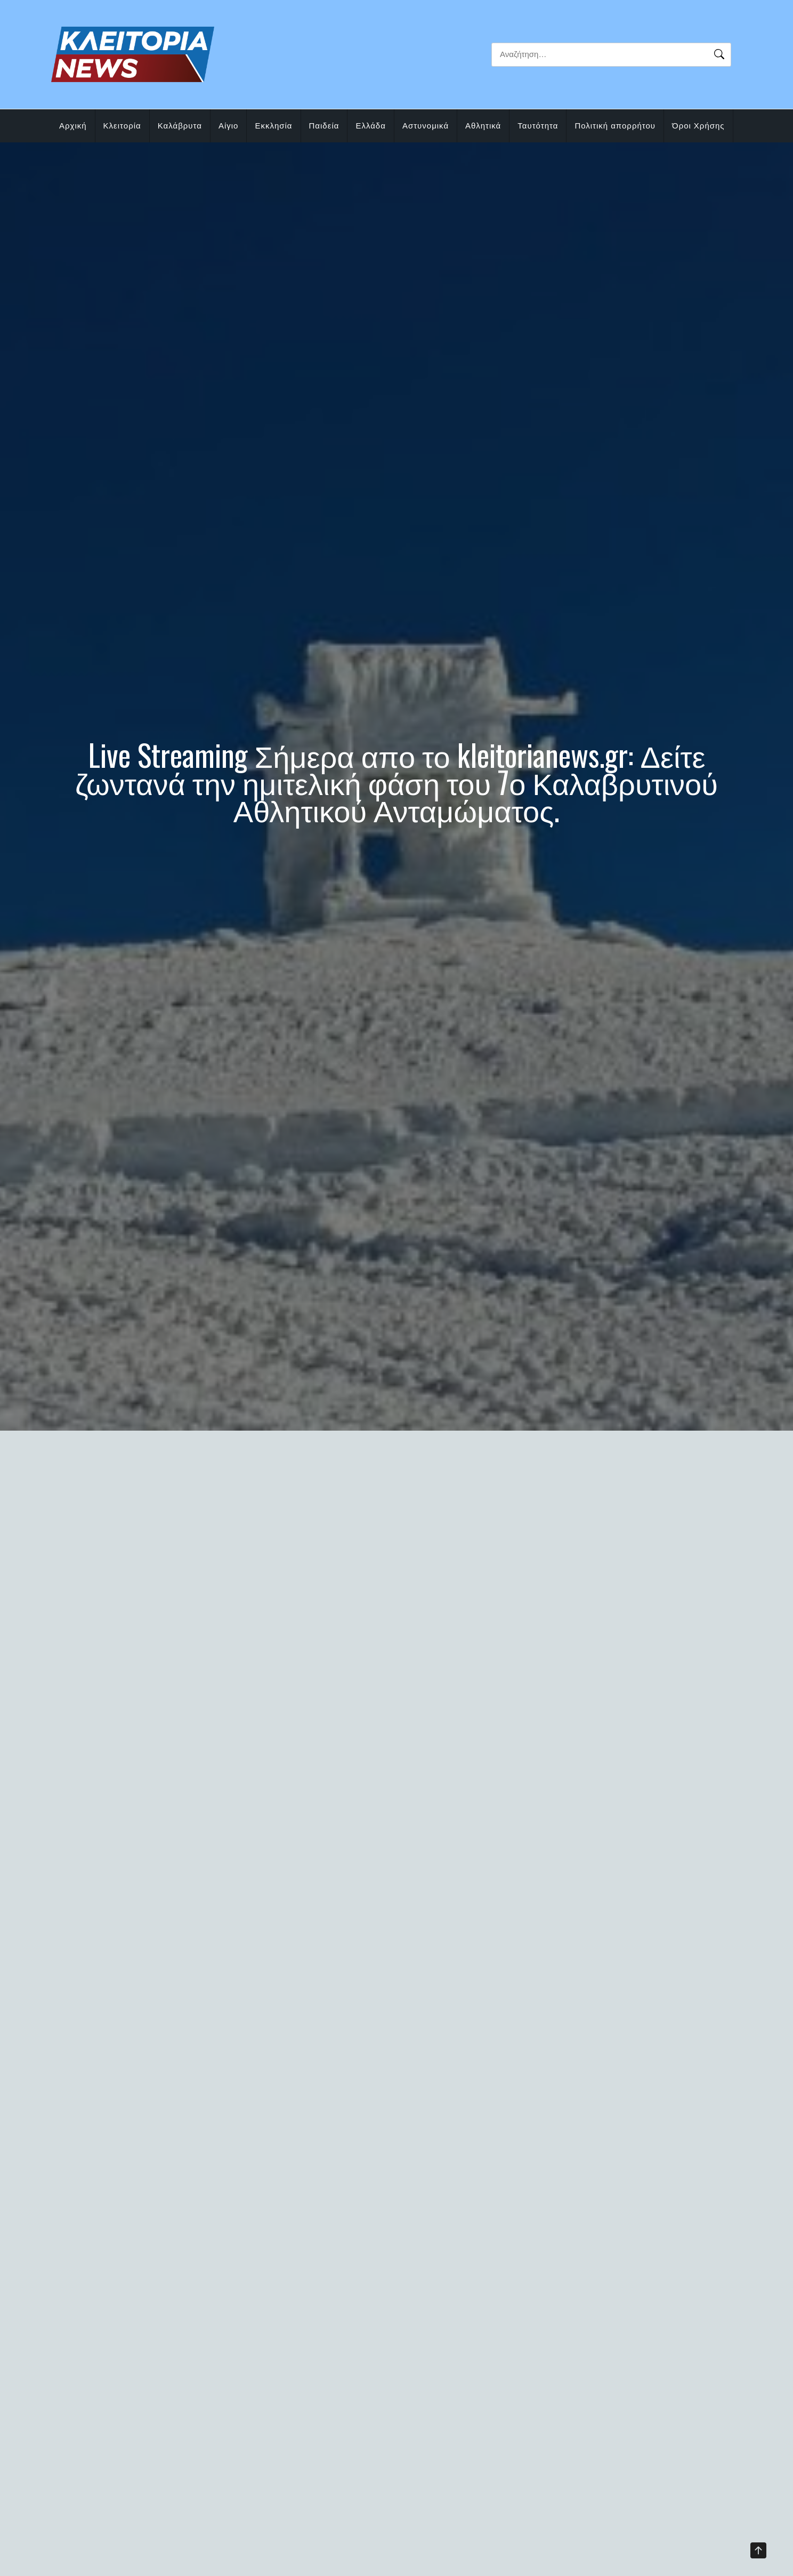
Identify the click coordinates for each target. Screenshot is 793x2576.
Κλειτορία (122, 125)
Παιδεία (324, 125)
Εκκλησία (273, 125)
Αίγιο (229, 125)
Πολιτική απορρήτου (615, 125)
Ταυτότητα (537, 125)
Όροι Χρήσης (698, 125)
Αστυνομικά (425, 125)
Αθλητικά (483, 125)
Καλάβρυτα (180, 125)
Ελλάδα (370, 125)
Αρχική (73, 125)
